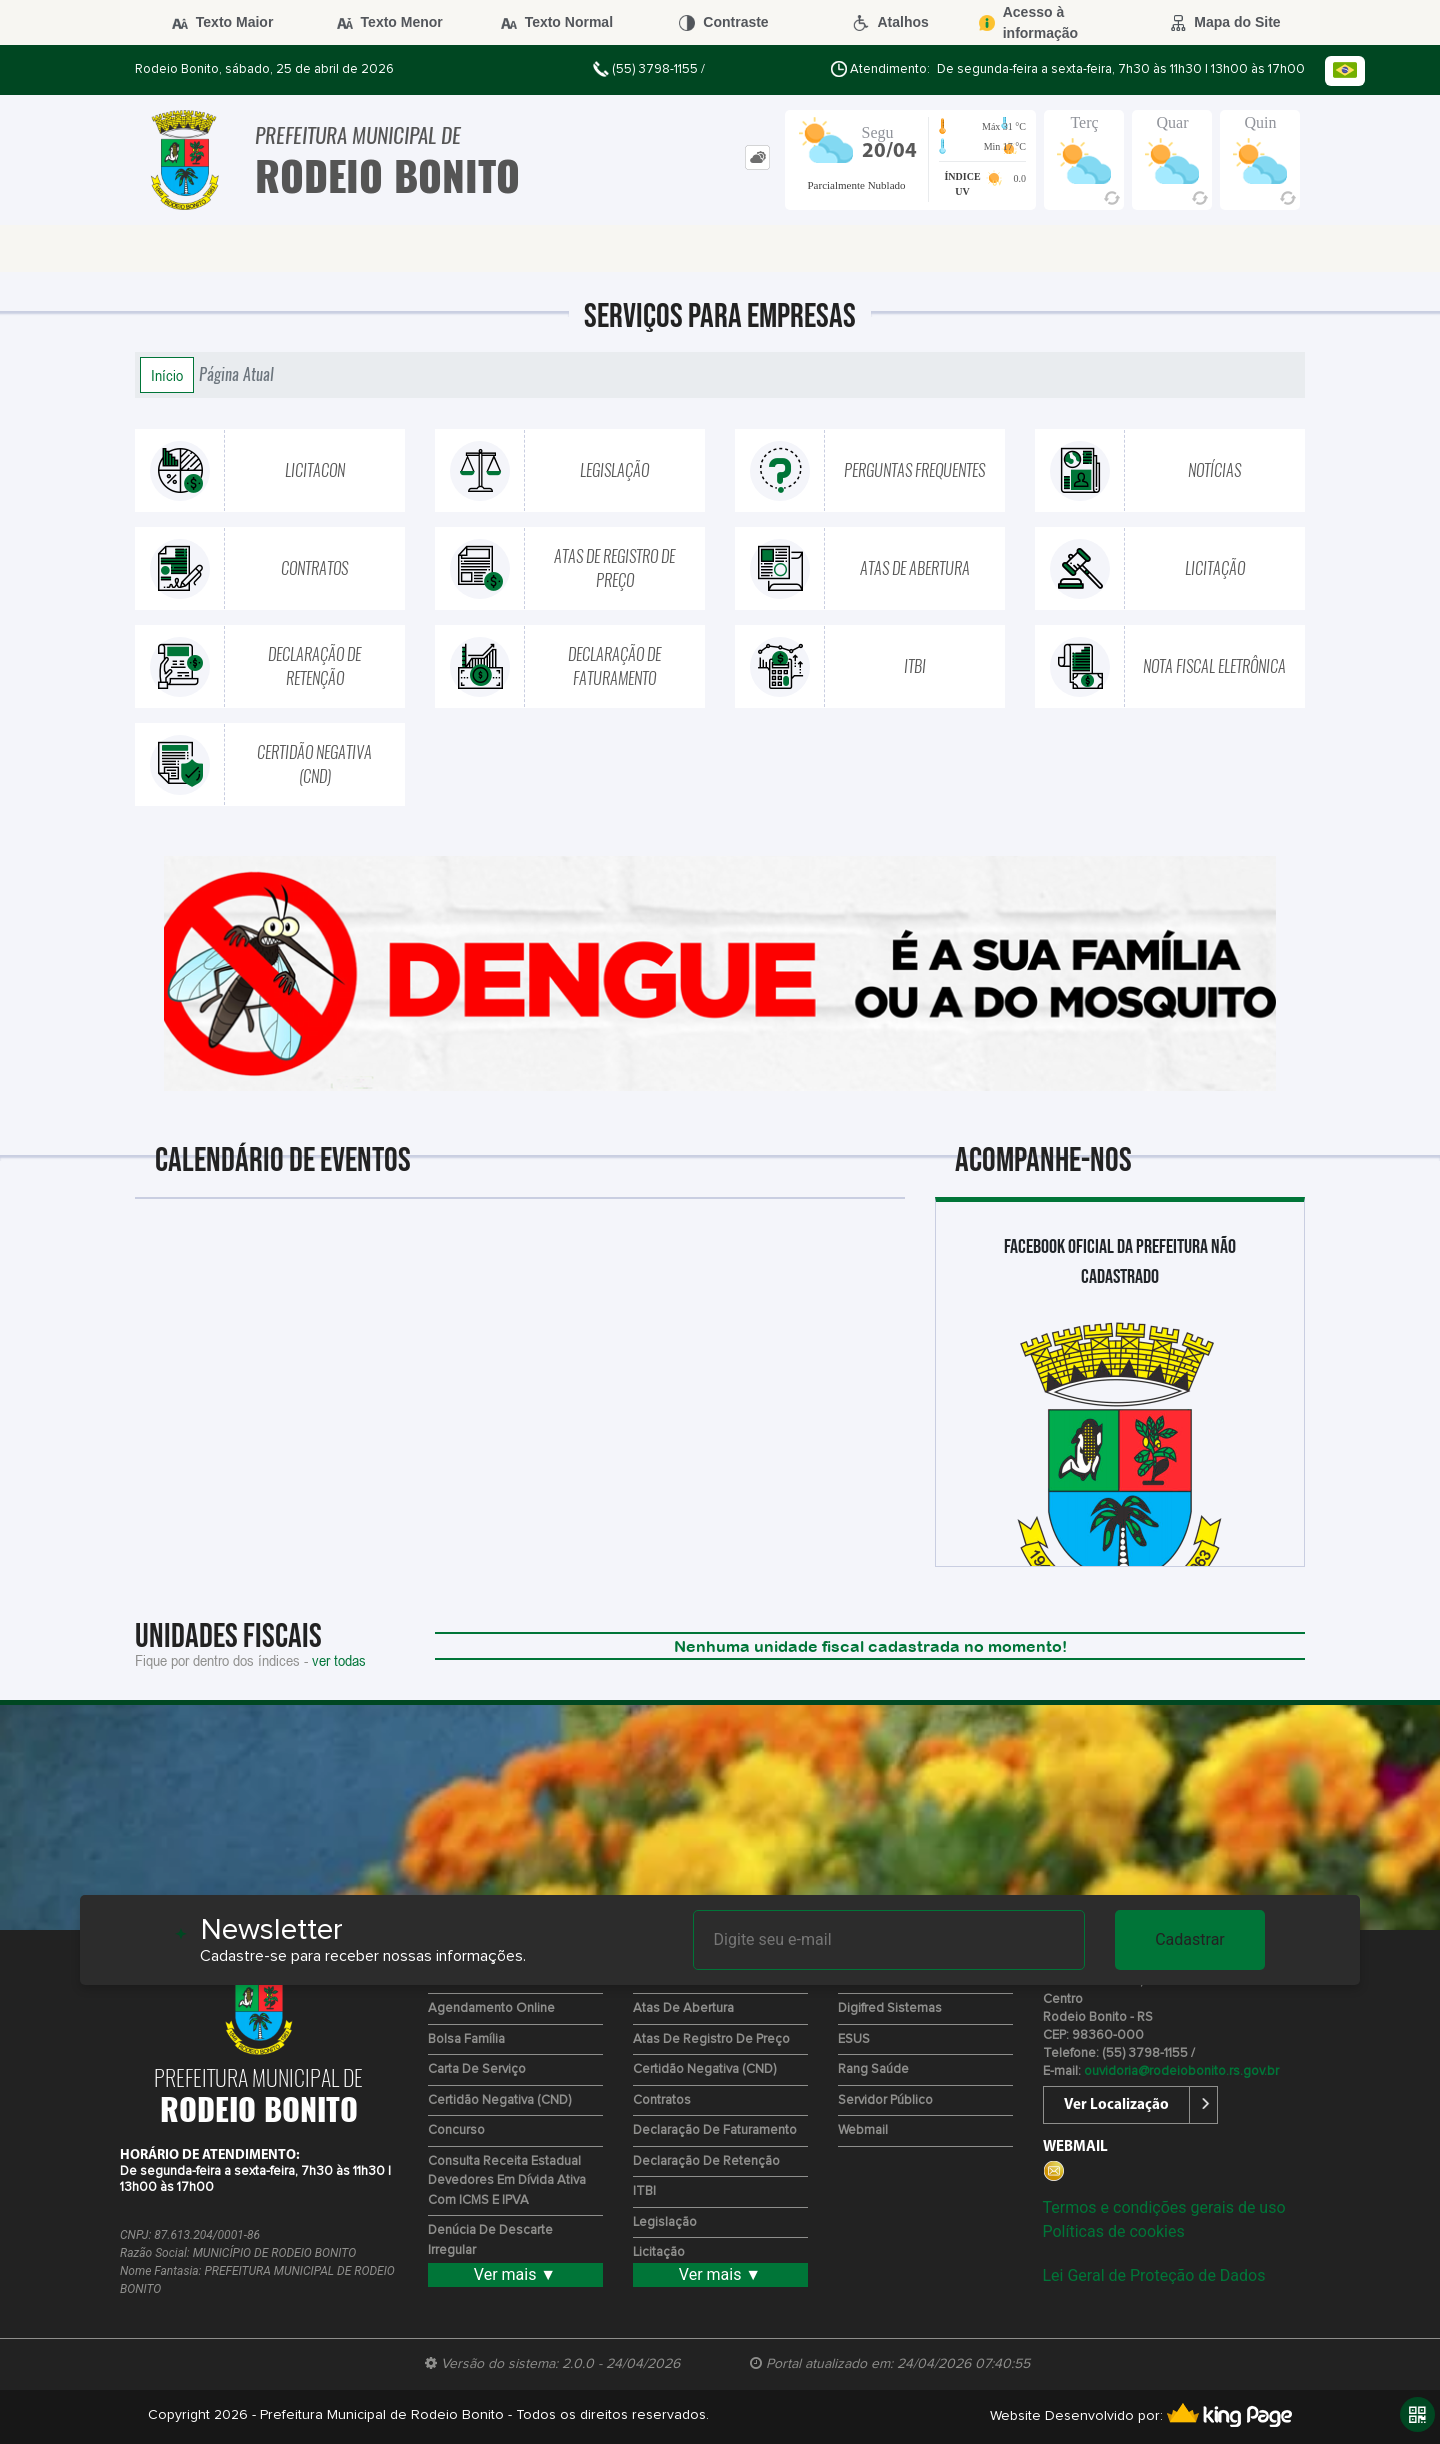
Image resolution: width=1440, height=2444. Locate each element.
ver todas (339, 1660)
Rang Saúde (873, 2069)
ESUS (854, 2039)
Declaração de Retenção (706, 2161)
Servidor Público (885, 2100)
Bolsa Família (466, 2039)
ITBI (644, 2191)
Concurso (456, 2130)
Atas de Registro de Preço (711, 2039)
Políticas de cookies (1114, 2231)
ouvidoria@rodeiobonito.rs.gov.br (1181, 2071)
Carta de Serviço (477, 2069)
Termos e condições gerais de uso (1164, 2207)
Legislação (665, 2222)
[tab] (757, 157)
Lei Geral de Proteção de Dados (1154, 2275)
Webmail (863, 2130)
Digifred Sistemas (890, 2008)
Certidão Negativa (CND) (499, 2100)
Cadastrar (1190, 1939)
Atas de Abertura (683, 2008)
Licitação (659, 2252)
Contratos (662, 2100)
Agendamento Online (491, 2008)
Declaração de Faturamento (715, 2130)
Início (167, 375)
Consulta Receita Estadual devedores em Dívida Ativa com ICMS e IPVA (507, 2181)
